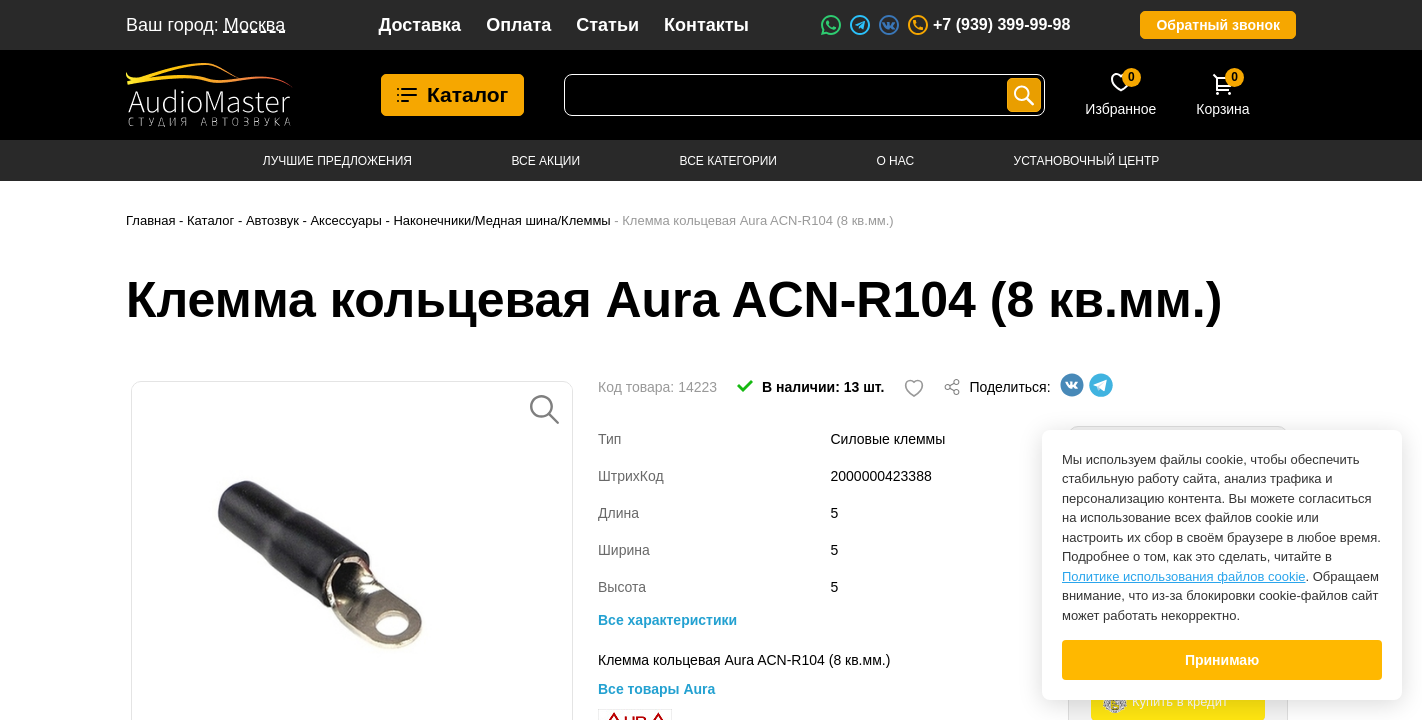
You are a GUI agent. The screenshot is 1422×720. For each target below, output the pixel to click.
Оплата (518, 25)
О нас (895, 161)
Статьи (607, 25)
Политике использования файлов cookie (1184, 576)
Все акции (545, 161)
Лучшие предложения (337, 161)
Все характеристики (667, 620)
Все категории (728, 161)
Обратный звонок (1218, 25)
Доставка (419, 25)
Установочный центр (1087, 161)
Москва (254, 25)
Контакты (706, 25)
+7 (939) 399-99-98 (988, 25)
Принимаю (1222, 660)
